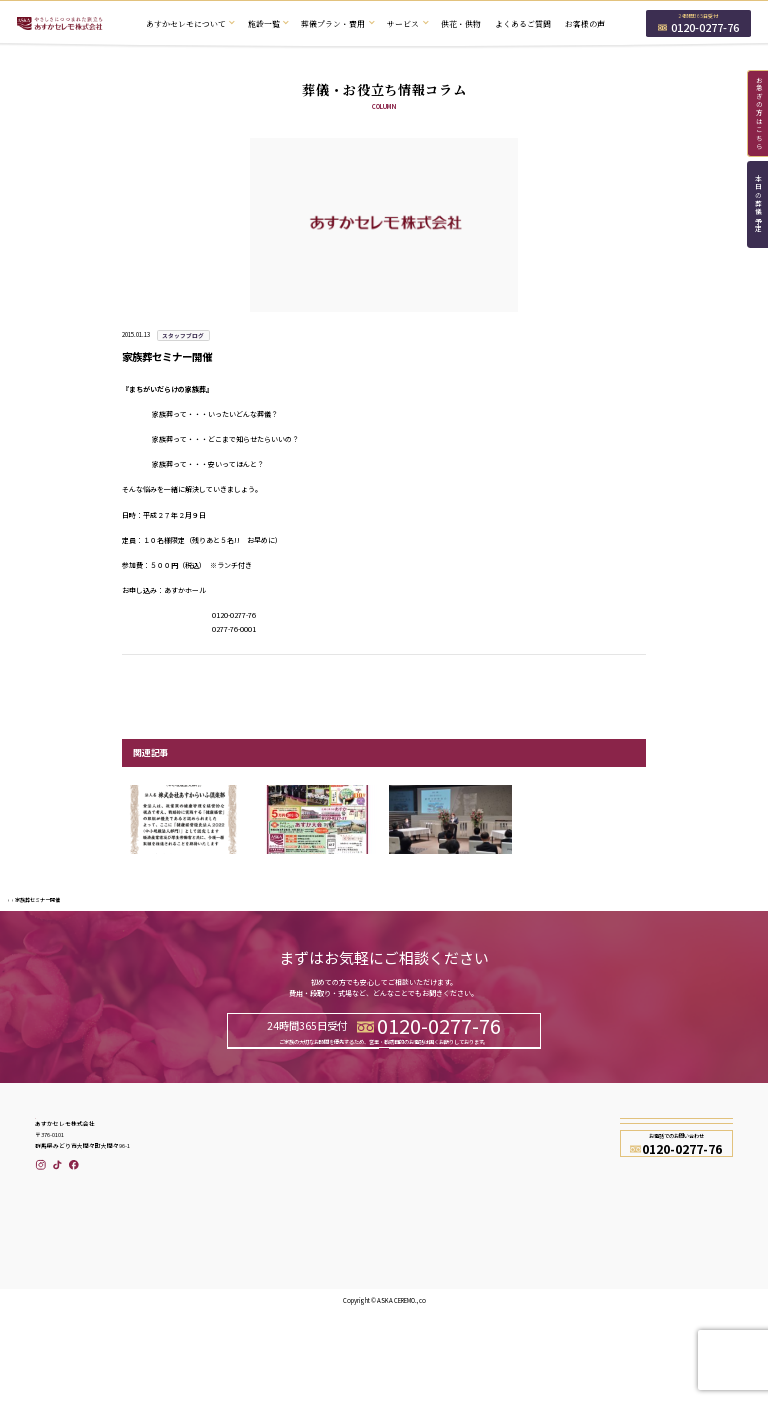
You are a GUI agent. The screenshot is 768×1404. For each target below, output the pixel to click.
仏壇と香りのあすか (230, 1337)
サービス (213, 1285)
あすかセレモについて (234, 1233)
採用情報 (521, 1250)
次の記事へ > (629, 679)
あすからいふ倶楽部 (419, 1233)
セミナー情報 (409, 1268)
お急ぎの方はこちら (759, 113)
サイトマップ (528, 1303)
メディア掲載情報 (416, 1285)
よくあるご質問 (523, 23)
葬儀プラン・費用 (227, 1268)
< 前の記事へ (139, 679)
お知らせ (402, 1250)
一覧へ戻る (384, 679)
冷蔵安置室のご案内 (230, 1303)
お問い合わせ (303, 1121)
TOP (12, 929)
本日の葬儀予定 (758, 204)
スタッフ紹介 (528, 1233)
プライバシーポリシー (542, 1268)
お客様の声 (585, 23)
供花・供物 (461, 23)
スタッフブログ (38, 929)
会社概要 (521, 1215)
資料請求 (465, 1121)
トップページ (220, 1215)
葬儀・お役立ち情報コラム (430, 1303)
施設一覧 (213, 1250)
